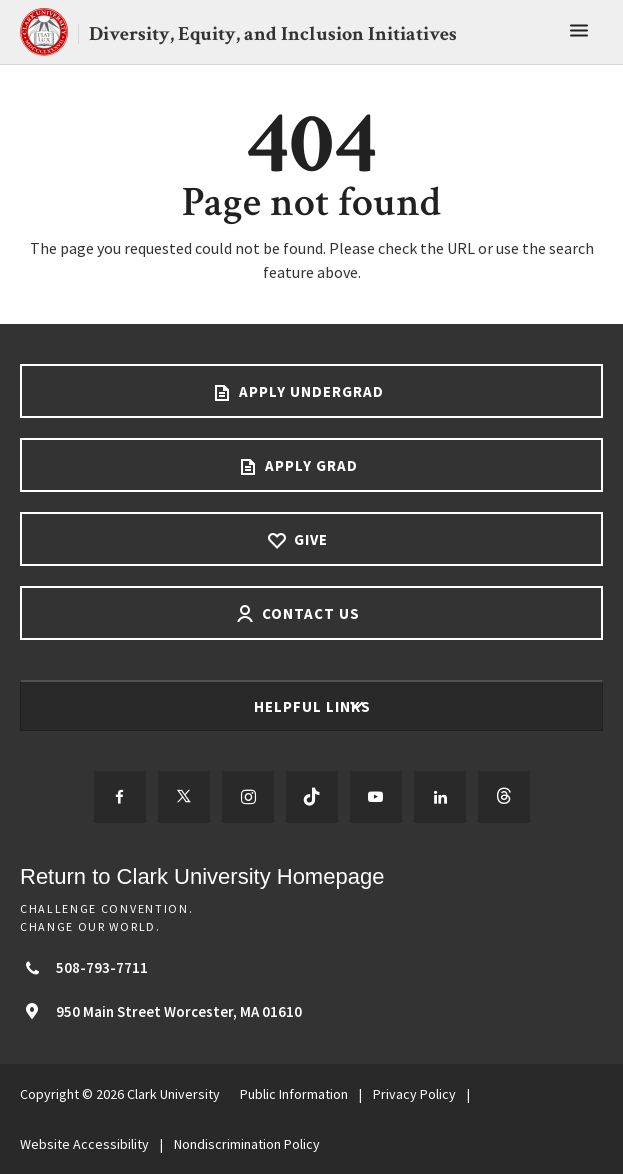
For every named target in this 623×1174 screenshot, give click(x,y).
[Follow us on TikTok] (312, 797)
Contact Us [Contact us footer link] (309, 613)
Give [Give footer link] (309, 539)
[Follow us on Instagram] (248, 797)
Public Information (294, 1094)
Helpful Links (314, 706)
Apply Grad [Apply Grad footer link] (309, 465)
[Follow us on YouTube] (376, 797)
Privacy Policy (414, 1094)
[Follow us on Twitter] (184, 797)
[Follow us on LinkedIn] (440, 797)
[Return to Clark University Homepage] (311, 876)
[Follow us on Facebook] (120, 797)
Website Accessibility (84, 1144)
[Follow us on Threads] (504, 797)
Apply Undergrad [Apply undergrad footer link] (309, 391)
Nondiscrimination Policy (247, 1144)
